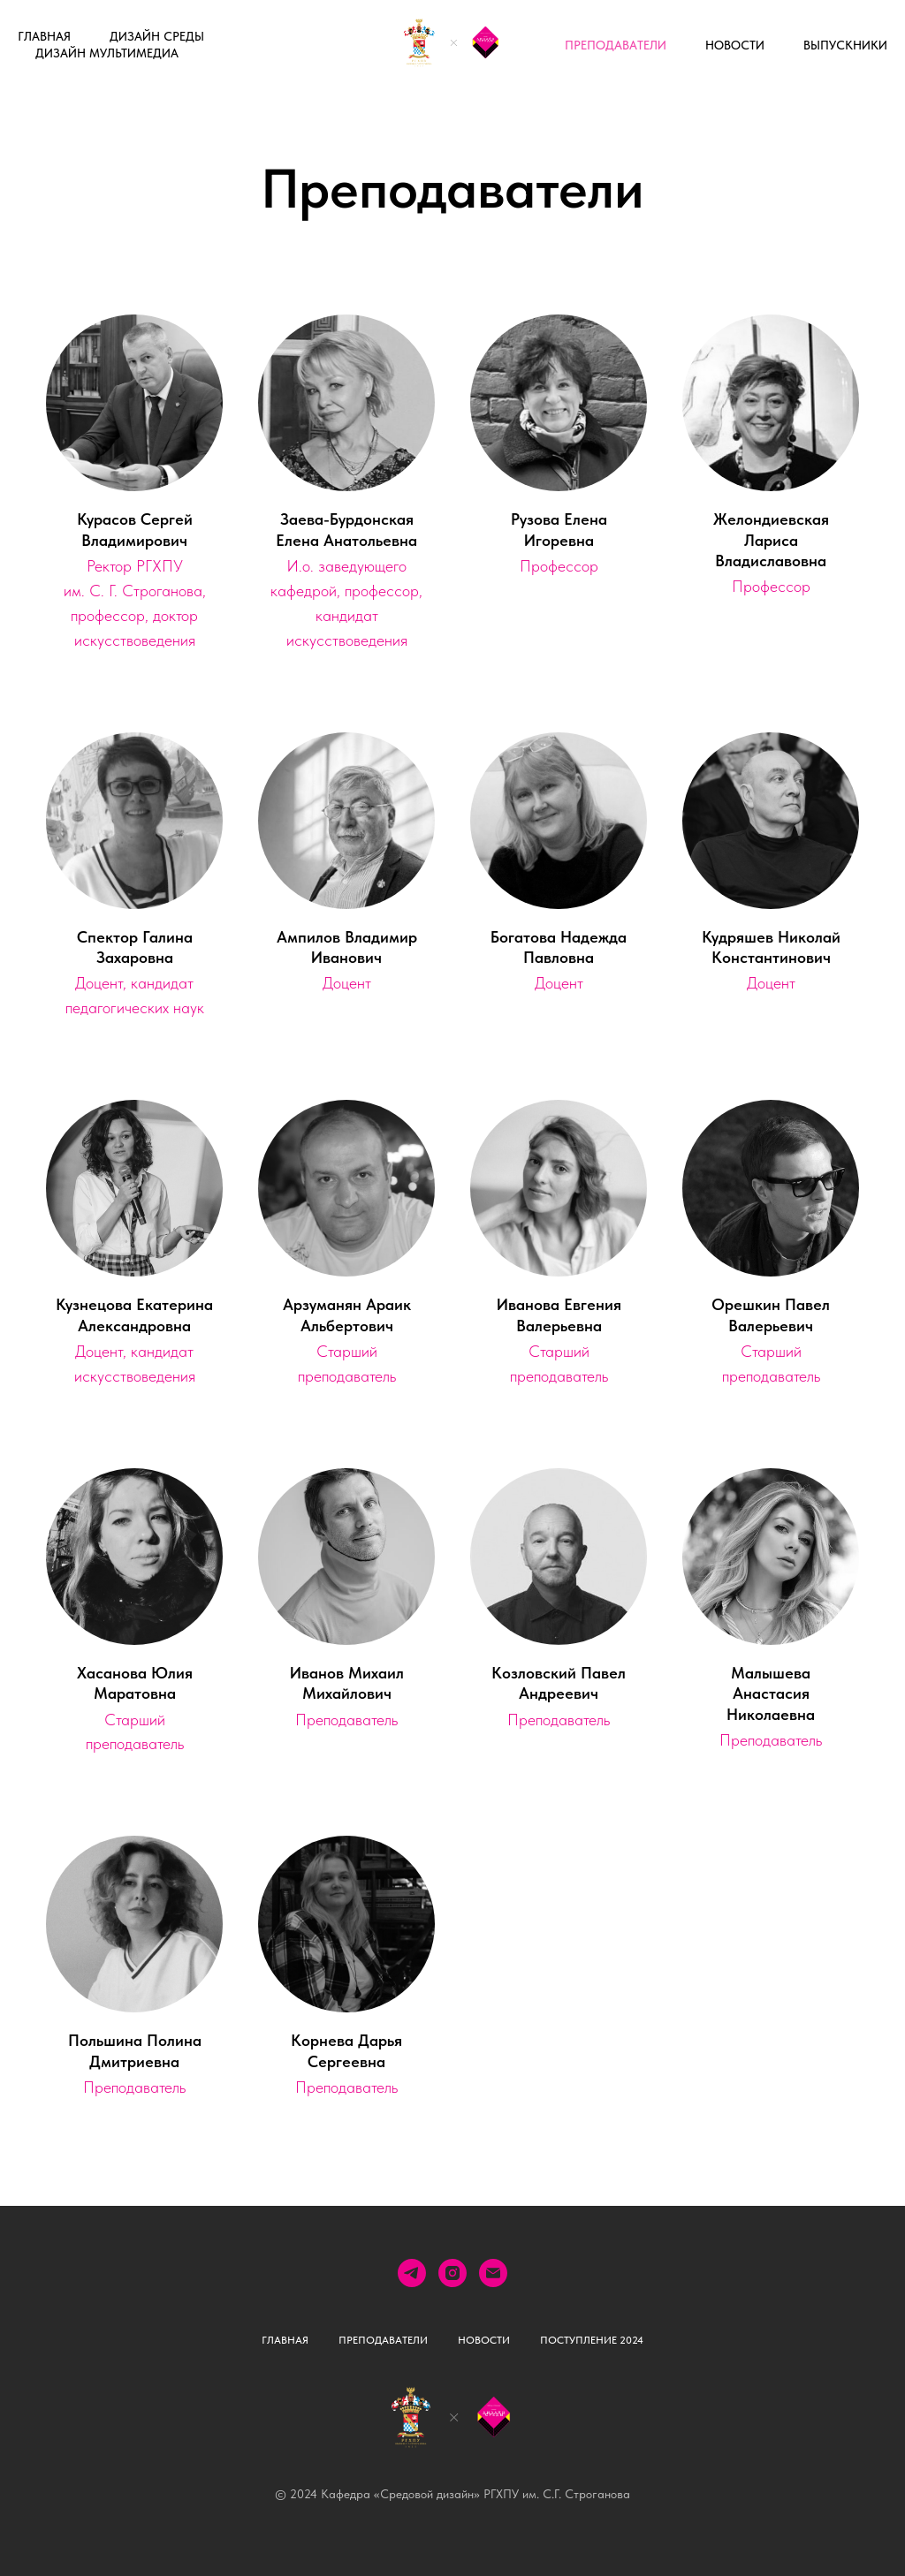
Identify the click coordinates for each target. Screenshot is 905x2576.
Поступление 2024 (591, 2340)
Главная (44, 36)
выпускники (845, 45)
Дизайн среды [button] (157, 36)
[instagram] (452, 2273)
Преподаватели (615, 45)
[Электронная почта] (493, 2273)
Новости (734, 45)
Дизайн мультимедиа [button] (107, 53)
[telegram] (412, 2273)
